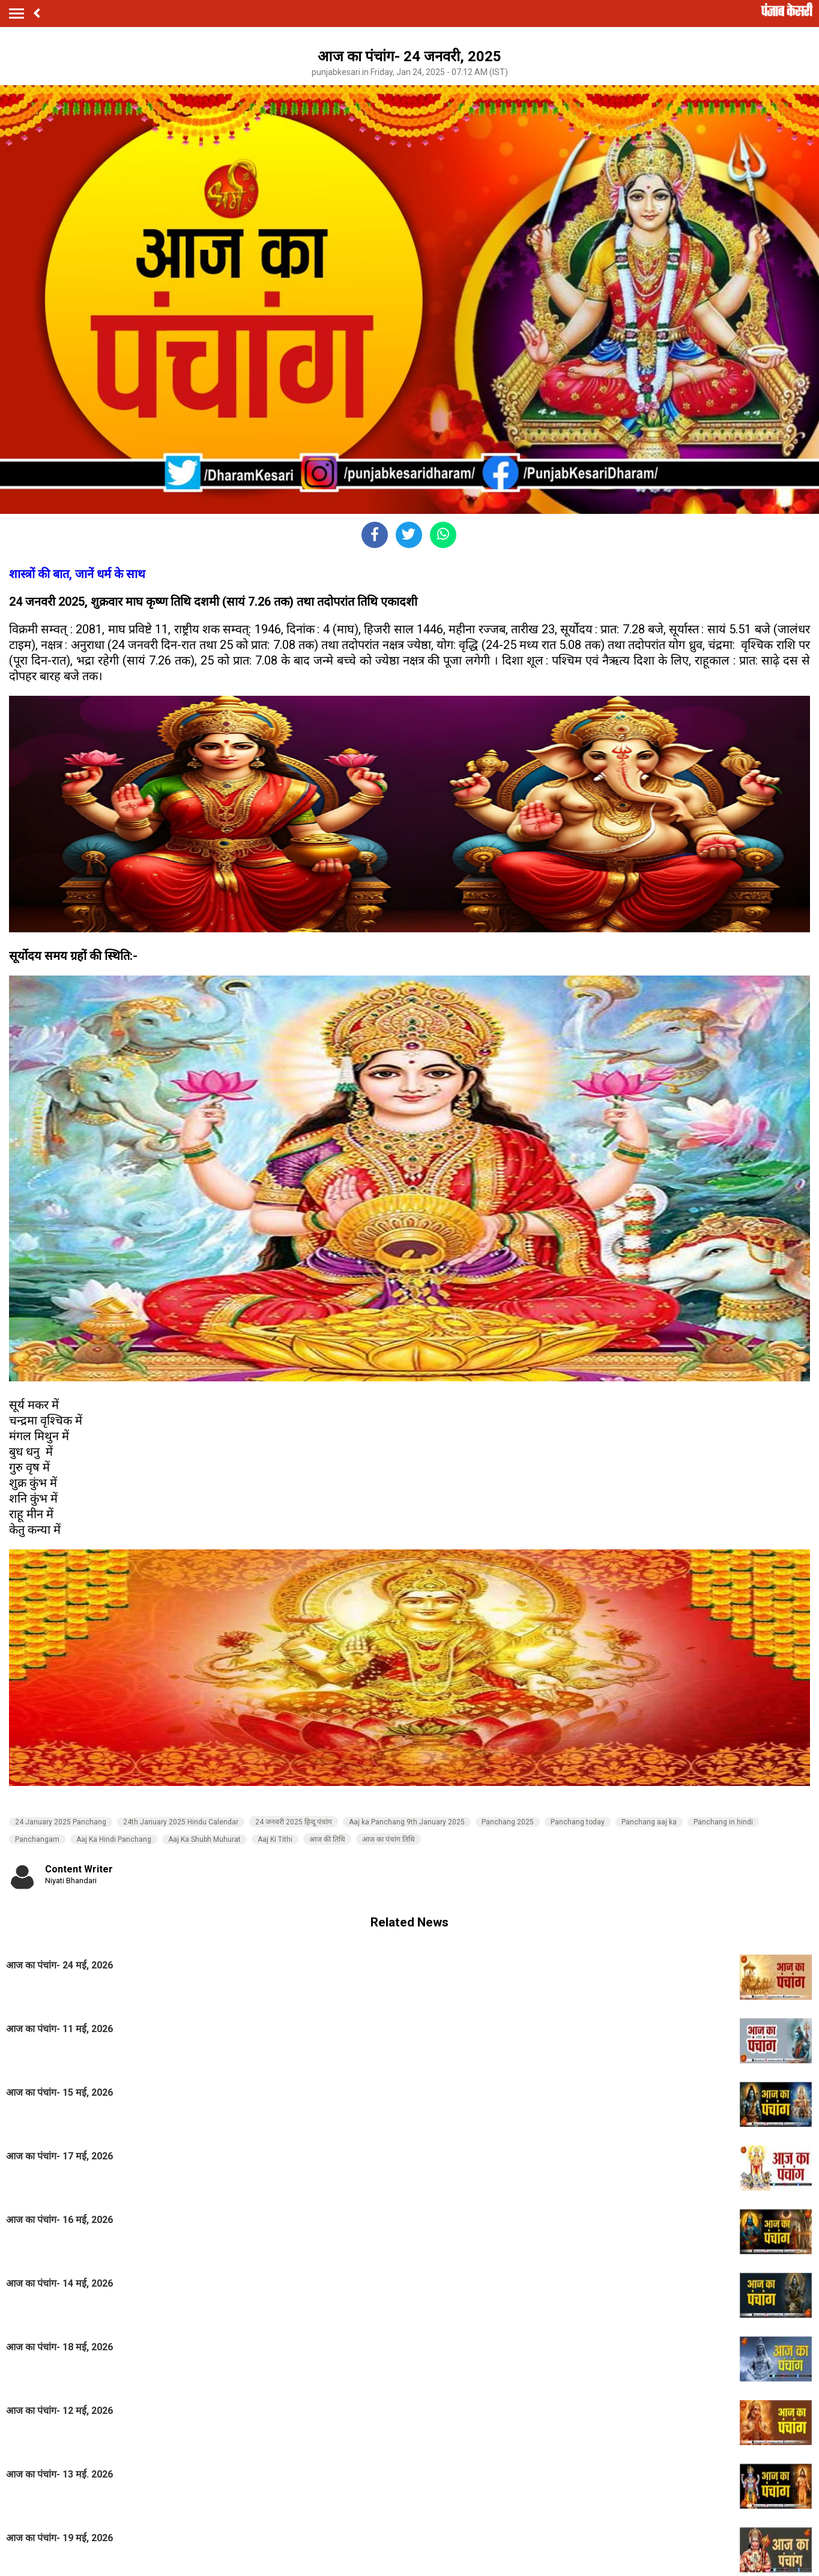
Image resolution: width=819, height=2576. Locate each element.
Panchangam (37, 1839)
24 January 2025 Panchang (60, 1822)
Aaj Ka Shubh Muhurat (204, 1839)
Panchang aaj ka (649, 1822)
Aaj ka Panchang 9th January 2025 (407, 1822)
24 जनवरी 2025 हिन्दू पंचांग (293, 1822)
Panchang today (578, 1822)
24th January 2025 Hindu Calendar (180, 1822)
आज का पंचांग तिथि (388, 1839)
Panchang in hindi (723, 1822)
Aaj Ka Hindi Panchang (113, 1839)
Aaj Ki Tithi (275, 1839)
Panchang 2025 (508, 1822)
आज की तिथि (327, 1839)
